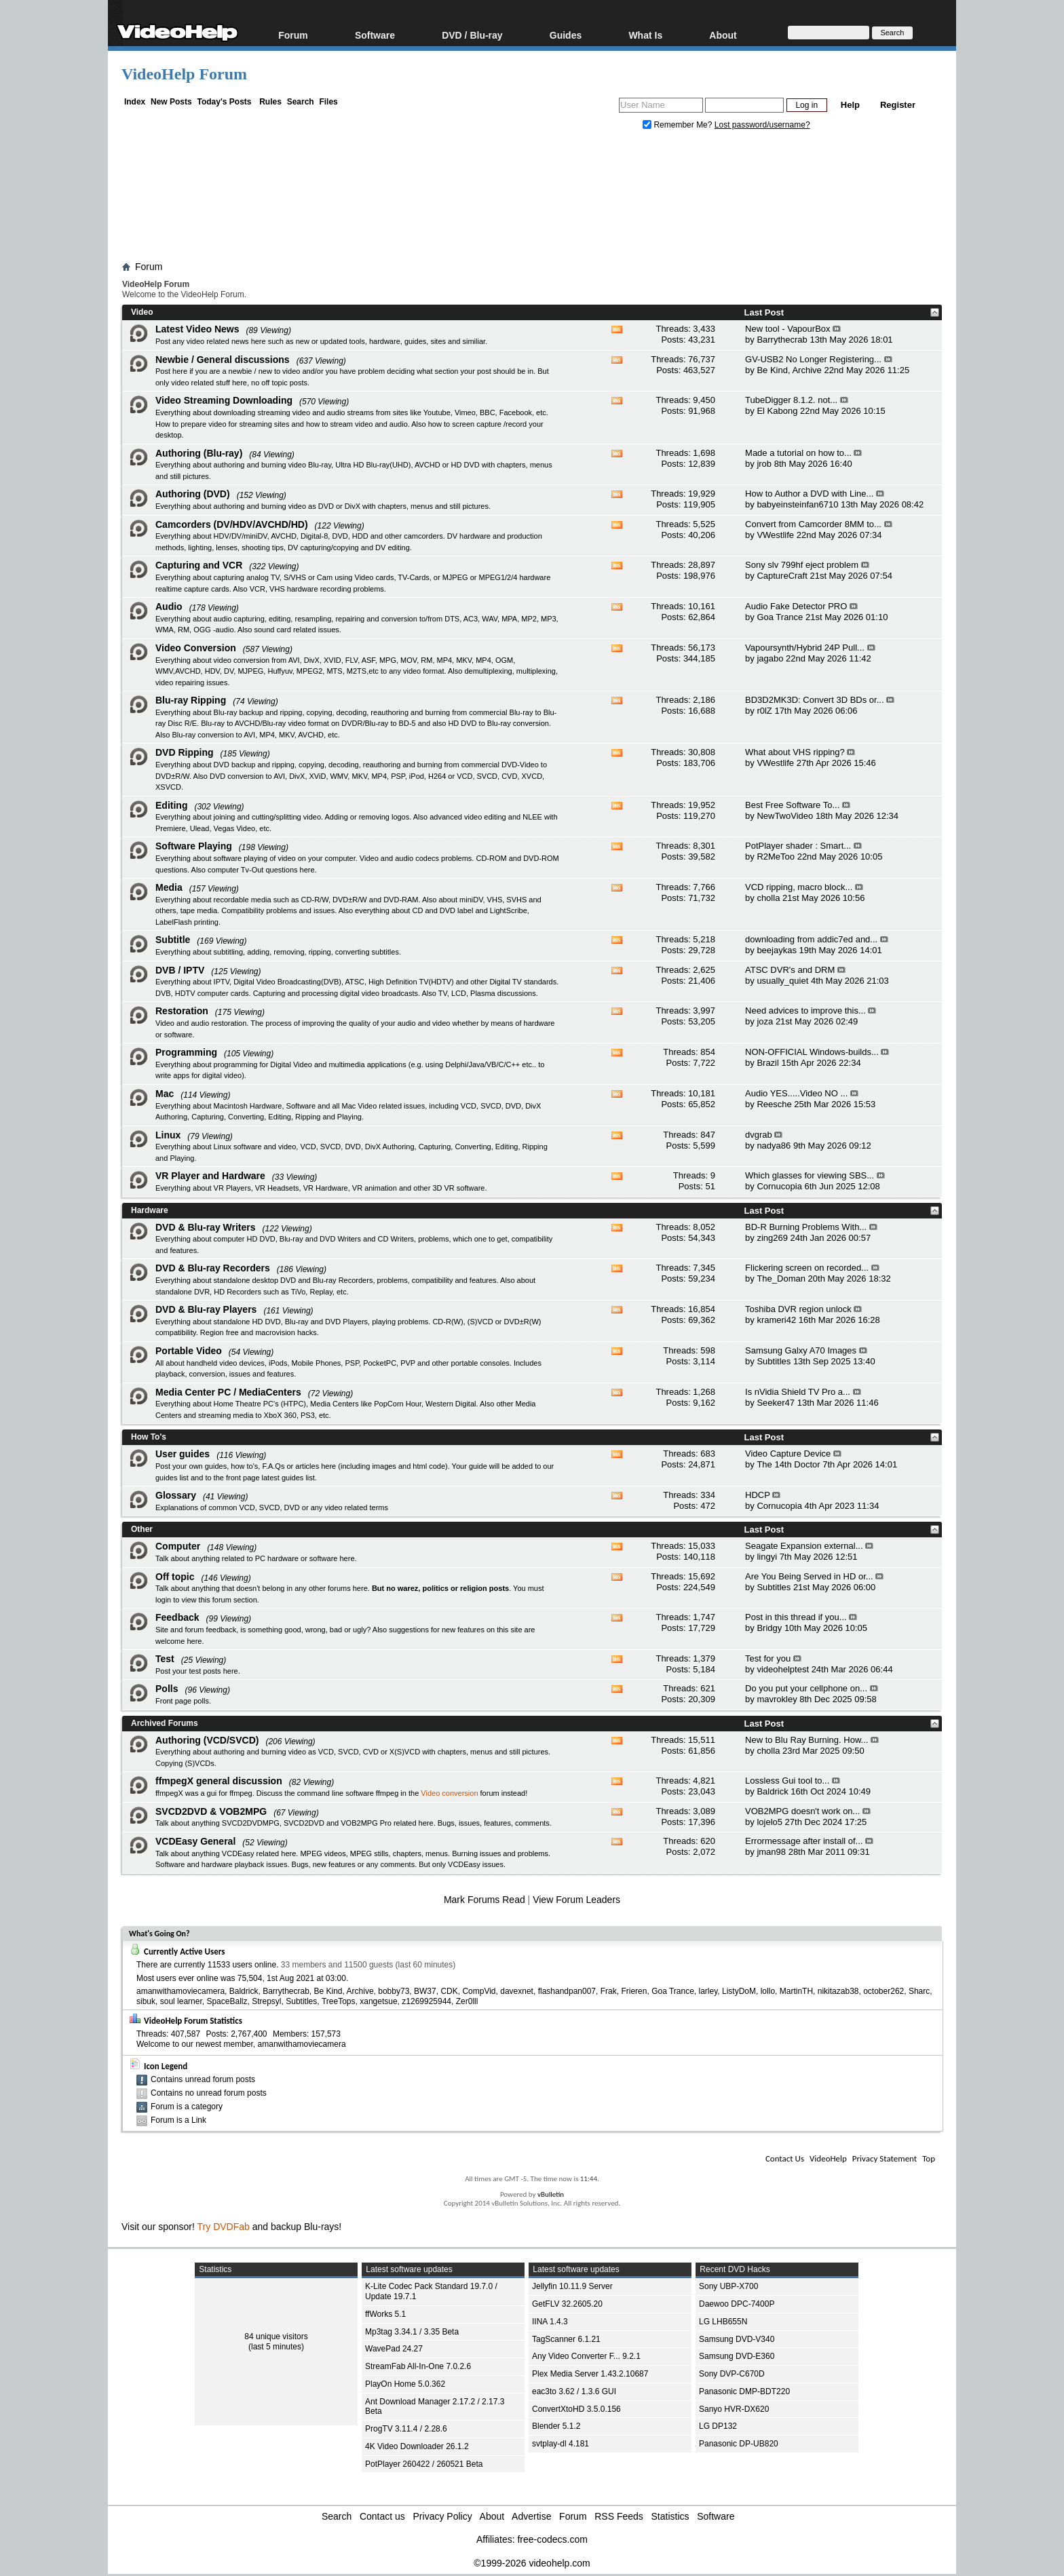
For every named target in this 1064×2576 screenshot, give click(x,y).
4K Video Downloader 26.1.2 (417, 2446)
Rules (270, 102)
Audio (169, 606)
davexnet (516, 1991)
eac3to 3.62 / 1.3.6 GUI (574, 2391)
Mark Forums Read (484, 1899)
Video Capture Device (788, 1453)
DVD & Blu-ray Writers (205, 1227)
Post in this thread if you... (796, 1617)
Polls (166, 1688)
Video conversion (449, 1793)
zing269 (772, 1238)
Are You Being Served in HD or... (809, 1576)
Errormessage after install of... (803, 1841)
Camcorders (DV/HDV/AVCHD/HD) (231, 524)
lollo (768, 1991)
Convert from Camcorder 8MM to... (813, 524)
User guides (182, 1453)
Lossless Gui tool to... (787, 1780)
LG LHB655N (723, 2321)
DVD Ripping (184, 752)
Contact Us (784, 2158)
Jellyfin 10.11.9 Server (572, 2286)
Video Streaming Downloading (223, 400)
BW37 (425, 1991)
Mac (164, 1093)
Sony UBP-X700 (728, 2286)
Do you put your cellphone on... (806, 1688)
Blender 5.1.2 (556, 2426)
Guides (566, 34)
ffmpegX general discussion (218, 1780)
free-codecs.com (552, 2539)
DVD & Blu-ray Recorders (212, 1268)
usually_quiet (782, 981)
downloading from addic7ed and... (811, 939)
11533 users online (242, 1964)
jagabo (770, 658)
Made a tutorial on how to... (798, 453)
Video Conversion (195, 647)
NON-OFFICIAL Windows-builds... (812, 1052)
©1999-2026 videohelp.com (532, 2563)
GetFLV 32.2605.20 (567, 2304)
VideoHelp (828, 2158)
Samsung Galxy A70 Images (800, 1350)
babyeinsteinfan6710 (797, 504)
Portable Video (188, 1350)
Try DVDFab (223, 2226)
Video (142, 312)
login (163, 1600)
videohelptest (783, 1669)
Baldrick (772, 1791)
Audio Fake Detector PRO (796, 606)
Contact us (382, 2516)
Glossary (175, 1495)
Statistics (670, 2516)
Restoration (181, 1010)
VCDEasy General (195, 1841)
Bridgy (769, 1628)
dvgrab (758, 1135)
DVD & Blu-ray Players (205, 1309)
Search (300, 102)
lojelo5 (769, 1822)
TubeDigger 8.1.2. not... (791, 400)
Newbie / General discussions (222, 359)
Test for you (768, 1658)
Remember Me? (679, 125)
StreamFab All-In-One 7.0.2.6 (418, 2366)
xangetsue (378, 2001)
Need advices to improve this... (805, 1010)
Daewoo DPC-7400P (736, 2304)
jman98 (771, 1852)
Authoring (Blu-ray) (198, 453)
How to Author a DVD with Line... (809, 493)
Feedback (177, 1617)
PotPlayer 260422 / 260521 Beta (423, 2464)
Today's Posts (224, 102)
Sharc (919, 1991)
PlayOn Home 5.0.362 (405, 2384)
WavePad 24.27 (394, 2348)
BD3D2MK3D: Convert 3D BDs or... (814, 700)
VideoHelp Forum (184, 74)
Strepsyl (266, 2001)
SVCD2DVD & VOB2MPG (211, 1811)
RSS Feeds (618, 2516)
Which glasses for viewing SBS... (809, 1175)
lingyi (767, 1557)
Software (375, 34)
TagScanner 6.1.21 (566, 2339)
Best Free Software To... (792, 805)
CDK (448, 1991)
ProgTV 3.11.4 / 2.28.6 (406, 2429)
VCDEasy (464, 1864)
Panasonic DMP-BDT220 (744, 2391)
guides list (172, 1478)
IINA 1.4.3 (550, 2321)
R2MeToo (776, 856)
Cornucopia (779, 1186)
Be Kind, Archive (789, 370)
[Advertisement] (532, 198)
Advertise (531, 2516)
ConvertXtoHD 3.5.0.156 (576, 2409)
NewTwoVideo (785, 816)
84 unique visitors (275, 2336)
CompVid (478, 1991)
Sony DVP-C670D (732, 2374)
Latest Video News (197, 329)
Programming (186, 1052)
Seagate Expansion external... (803, 1546)
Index (134, 102)
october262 (883, 1991)
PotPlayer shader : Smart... (798, 846)
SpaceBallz (226, 2001)
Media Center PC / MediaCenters (228, 1392)
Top (928, 2158)
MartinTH (796, 1991)
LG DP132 (718, 2426)
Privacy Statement (884, 2158)
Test (164, 1658)
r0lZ (764, 711)
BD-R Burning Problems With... (806, 1227)
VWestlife (775, 535)
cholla (768, 898)
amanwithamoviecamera (180, 1991)
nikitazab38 (838, 1991)
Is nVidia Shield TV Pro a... (797, 1392)
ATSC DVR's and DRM (790, 970)
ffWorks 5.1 (385, 2314)
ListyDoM (739, 1991)
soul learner (181, 2001)
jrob (764, 464)
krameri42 (776, 1320)
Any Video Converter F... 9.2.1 (586, 2356)
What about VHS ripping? (795, 752)
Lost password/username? (762, 125)
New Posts (171, 102)
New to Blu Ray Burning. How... (806, 1740)
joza (765, 1021)
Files (328, 102)
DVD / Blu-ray (472, 34)
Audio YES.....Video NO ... (796, 1093)
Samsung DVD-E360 (736, 2356)
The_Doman (781, 1278)
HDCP (757, 1495)
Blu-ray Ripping (190, 700)
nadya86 (774, 1145)
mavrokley (777, 1699)
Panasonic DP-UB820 (738, 2443)
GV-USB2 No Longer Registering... (813, 359)
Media (169, 887)
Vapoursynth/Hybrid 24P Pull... (804, 647)
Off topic (175, 1576)
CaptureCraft (782, 576)
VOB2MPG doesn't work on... (802, 1811)
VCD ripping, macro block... (798, 887)
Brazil (768, 1063)
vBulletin (550, 2194)
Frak (609, 1991)
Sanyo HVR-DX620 (734, 2409)
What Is (645, 34)
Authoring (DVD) (192, 493)
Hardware (149, 1210)
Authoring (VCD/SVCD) (207, 1740)
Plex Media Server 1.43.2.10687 (590, 2374)
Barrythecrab (782, 339)
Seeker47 (776, 1403)
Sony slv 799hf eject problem (801, 565)
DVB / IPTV (179, 970)
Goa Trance (780, 617)
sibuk (145, 2001)
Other (142, 1529)
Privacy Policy (442, 2516)
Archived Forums (164, 1723)
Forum (293, 34)
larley (708, 1991)
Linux (167, 1135)
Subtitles (774, 1361)
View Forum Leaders (576, 1899)
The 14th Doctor (788, 1464)
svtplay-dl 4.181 (560, 2443)
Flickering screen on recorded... (807, 1268)
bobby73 (393, 1991)
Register (897, 105)
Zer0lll (467, 2001)
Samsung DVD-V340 (736, 2339)
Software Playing (193, 846)
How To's (148, 1437)
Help (850, 105)
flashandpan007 (567, 1991)
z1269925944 (426, 2001)
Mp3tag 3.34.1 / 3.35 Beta (412, 2332)
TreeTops (339, 2001)
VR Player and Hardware (210, 1175)
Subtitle (172, 939)
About (722, 34)
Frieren (634, 1991)
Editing (171, 805)
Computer (177, 1546)
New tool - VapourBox (788, 329)
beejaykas (777, 950)
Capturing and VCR (198, 565)
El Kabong (777, 411)
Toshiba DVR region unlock (798, 1309)
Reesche (774, 1104)
